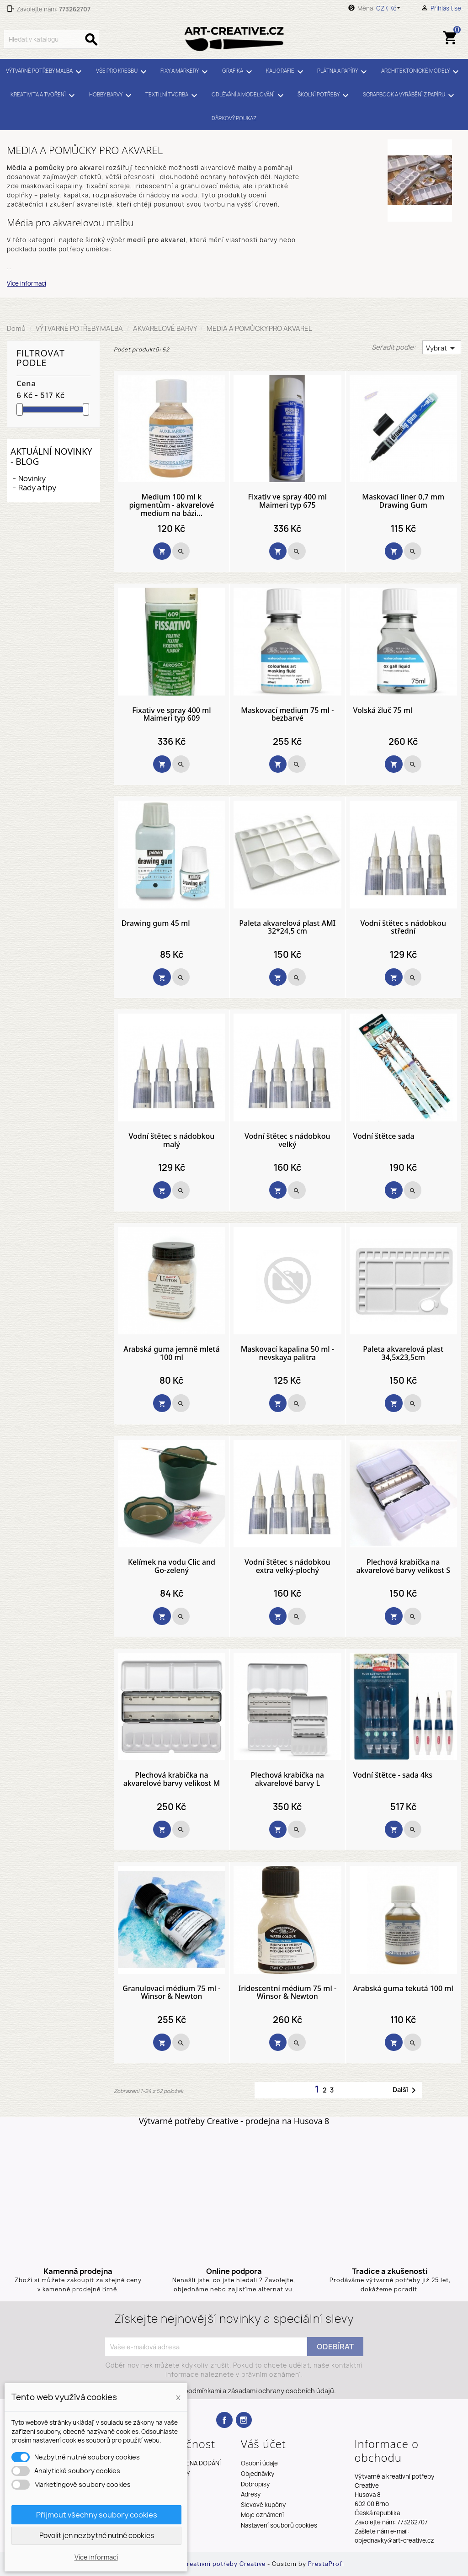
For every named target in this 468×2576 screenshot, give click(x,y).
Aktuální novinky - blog (51, 456)
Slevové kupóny (263, 2505)
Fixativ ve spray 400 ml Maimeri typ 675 (287, 501)
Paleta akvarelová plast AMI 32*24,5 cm (287, 927)
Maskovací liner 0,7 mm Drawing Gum (403, 501)
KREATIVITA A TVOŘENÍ (44, 95)
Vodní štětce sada (384, 1136)
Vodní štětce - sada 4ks (392, 1775)
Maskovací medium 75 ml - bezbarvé (287, 714)
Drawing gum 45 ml (156, 923)
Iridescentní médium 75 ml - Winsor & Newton (288, 1993)
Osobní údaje (259, 2463)
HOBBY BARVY (111, 95)
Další (406, 2090)
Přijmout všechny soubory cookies (96, 2515)
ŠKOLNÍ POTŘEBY (324, 95)
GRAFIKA (238, 71)
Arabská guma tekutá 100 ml (403, 1989)
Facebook (224, 2420)
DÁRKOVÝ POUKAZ (234, 118)
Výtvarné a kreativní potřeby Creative (207, 2564)
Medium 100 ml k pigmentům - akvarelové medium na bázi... (171, 505)
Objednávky (257, 2474)
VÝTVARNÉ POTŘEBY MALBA (45, 71)
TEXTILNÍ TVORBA (172, 95)
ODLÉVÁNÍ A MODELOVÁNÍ (249, 95)
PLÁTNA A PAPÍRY (343, 71)
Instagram (244, 2420)
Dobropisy (255, 2484)
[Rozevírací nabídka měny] (389, 8)
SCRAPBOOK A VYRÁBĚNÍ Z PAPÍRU (410, 95)
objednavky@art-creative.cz (394, 2540)
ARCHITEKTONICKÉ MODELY (421, 71)
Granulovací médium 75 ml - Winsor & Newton (171, 1993)
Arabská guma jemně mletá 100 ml (171, 1353)
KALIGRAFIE (286, 71)
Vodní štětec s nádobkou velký (287, 1140)
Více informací (26, 283)
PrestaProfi (326, 2564)
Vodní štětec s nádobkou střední (403, 927)
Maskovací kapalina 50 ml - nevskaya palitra (287, 1353)
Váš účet (263, 2443)
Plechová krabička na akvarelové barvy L (287, 1779)
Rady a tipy (37, 488)
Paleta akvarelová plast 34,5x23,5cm (403, 1353)
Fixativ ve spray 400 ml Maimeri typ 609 (171, 714)
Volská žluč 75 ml (383, 710)
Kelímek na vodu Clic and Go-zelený (171, 1566)
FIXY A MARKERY (185, 71)
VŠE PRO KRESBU (122, 71)
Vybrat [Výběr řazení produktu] (442, 348)
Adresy (251, 2494)
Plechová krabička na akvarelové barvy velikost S (403, 1566)
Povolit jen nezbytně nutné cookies (96, 2535)
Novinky (32, 478)
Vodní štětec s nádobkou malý (172, 1140)
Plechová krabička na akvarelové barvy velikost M (171, 1779)
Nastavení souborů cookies (279, 2525)
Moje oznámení (262, 2515)
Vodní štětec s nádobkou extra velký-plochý (287, 1566)
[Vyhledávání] (51, 39)
